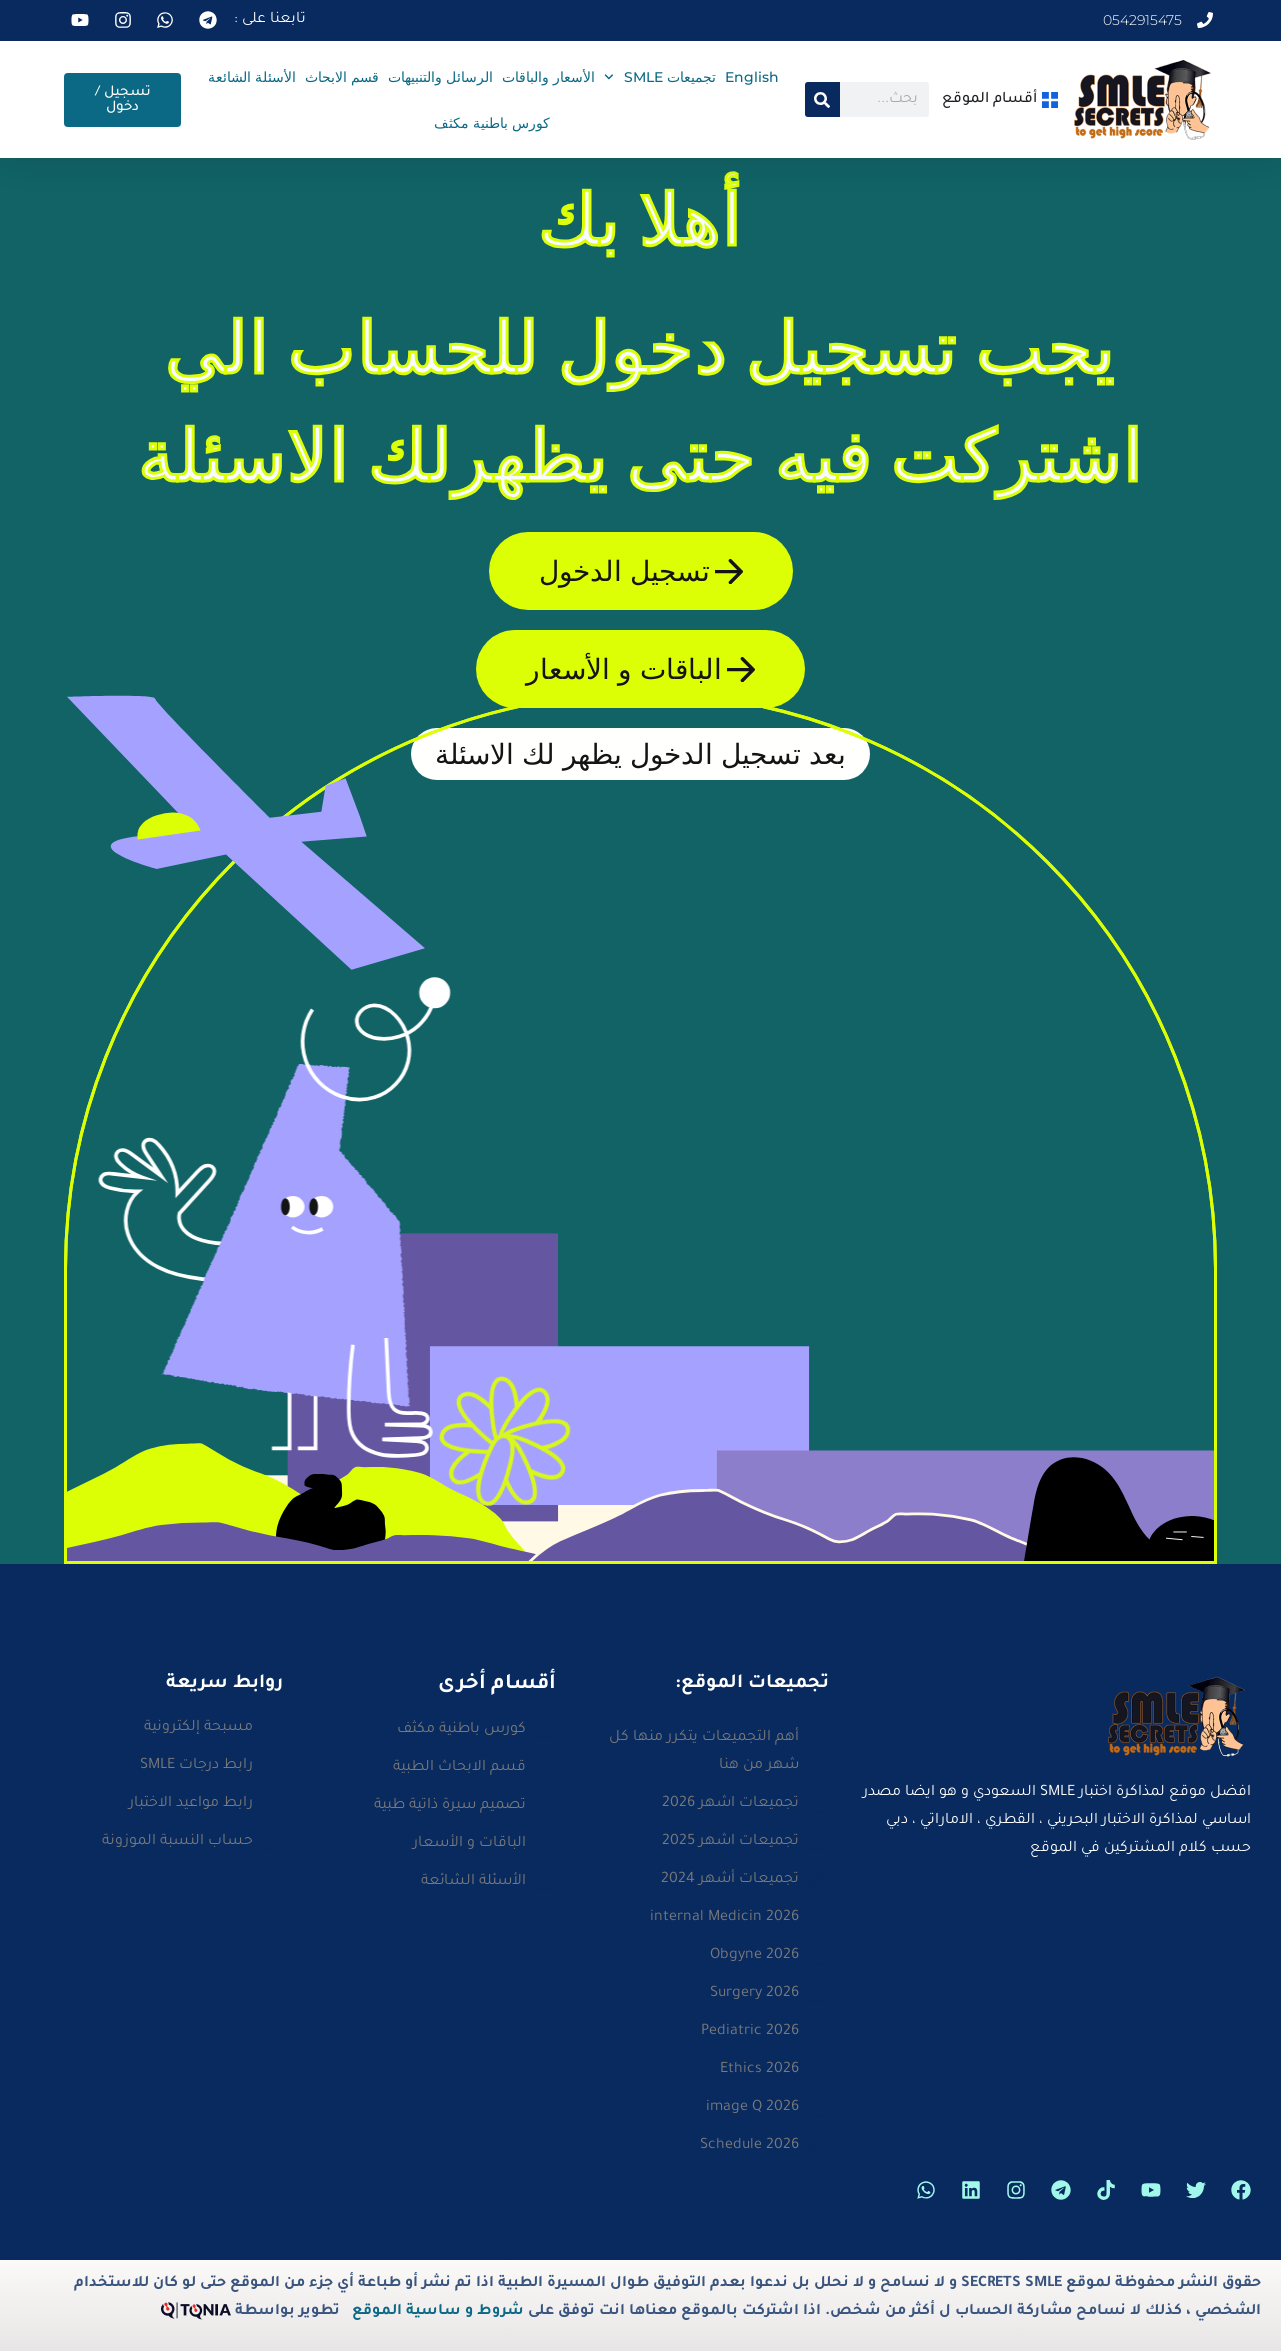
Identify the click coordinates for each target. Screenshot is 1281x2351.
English (752, 77)
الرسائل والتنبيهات (440, 77)
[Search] (822, 99)
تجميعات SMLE (660, 77)
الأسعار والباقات (548, 77)
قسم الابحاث (342, 77)
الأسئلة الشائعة (252, 77)
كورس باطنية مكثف (492, 123)
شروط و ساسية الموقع (438, 2312)
